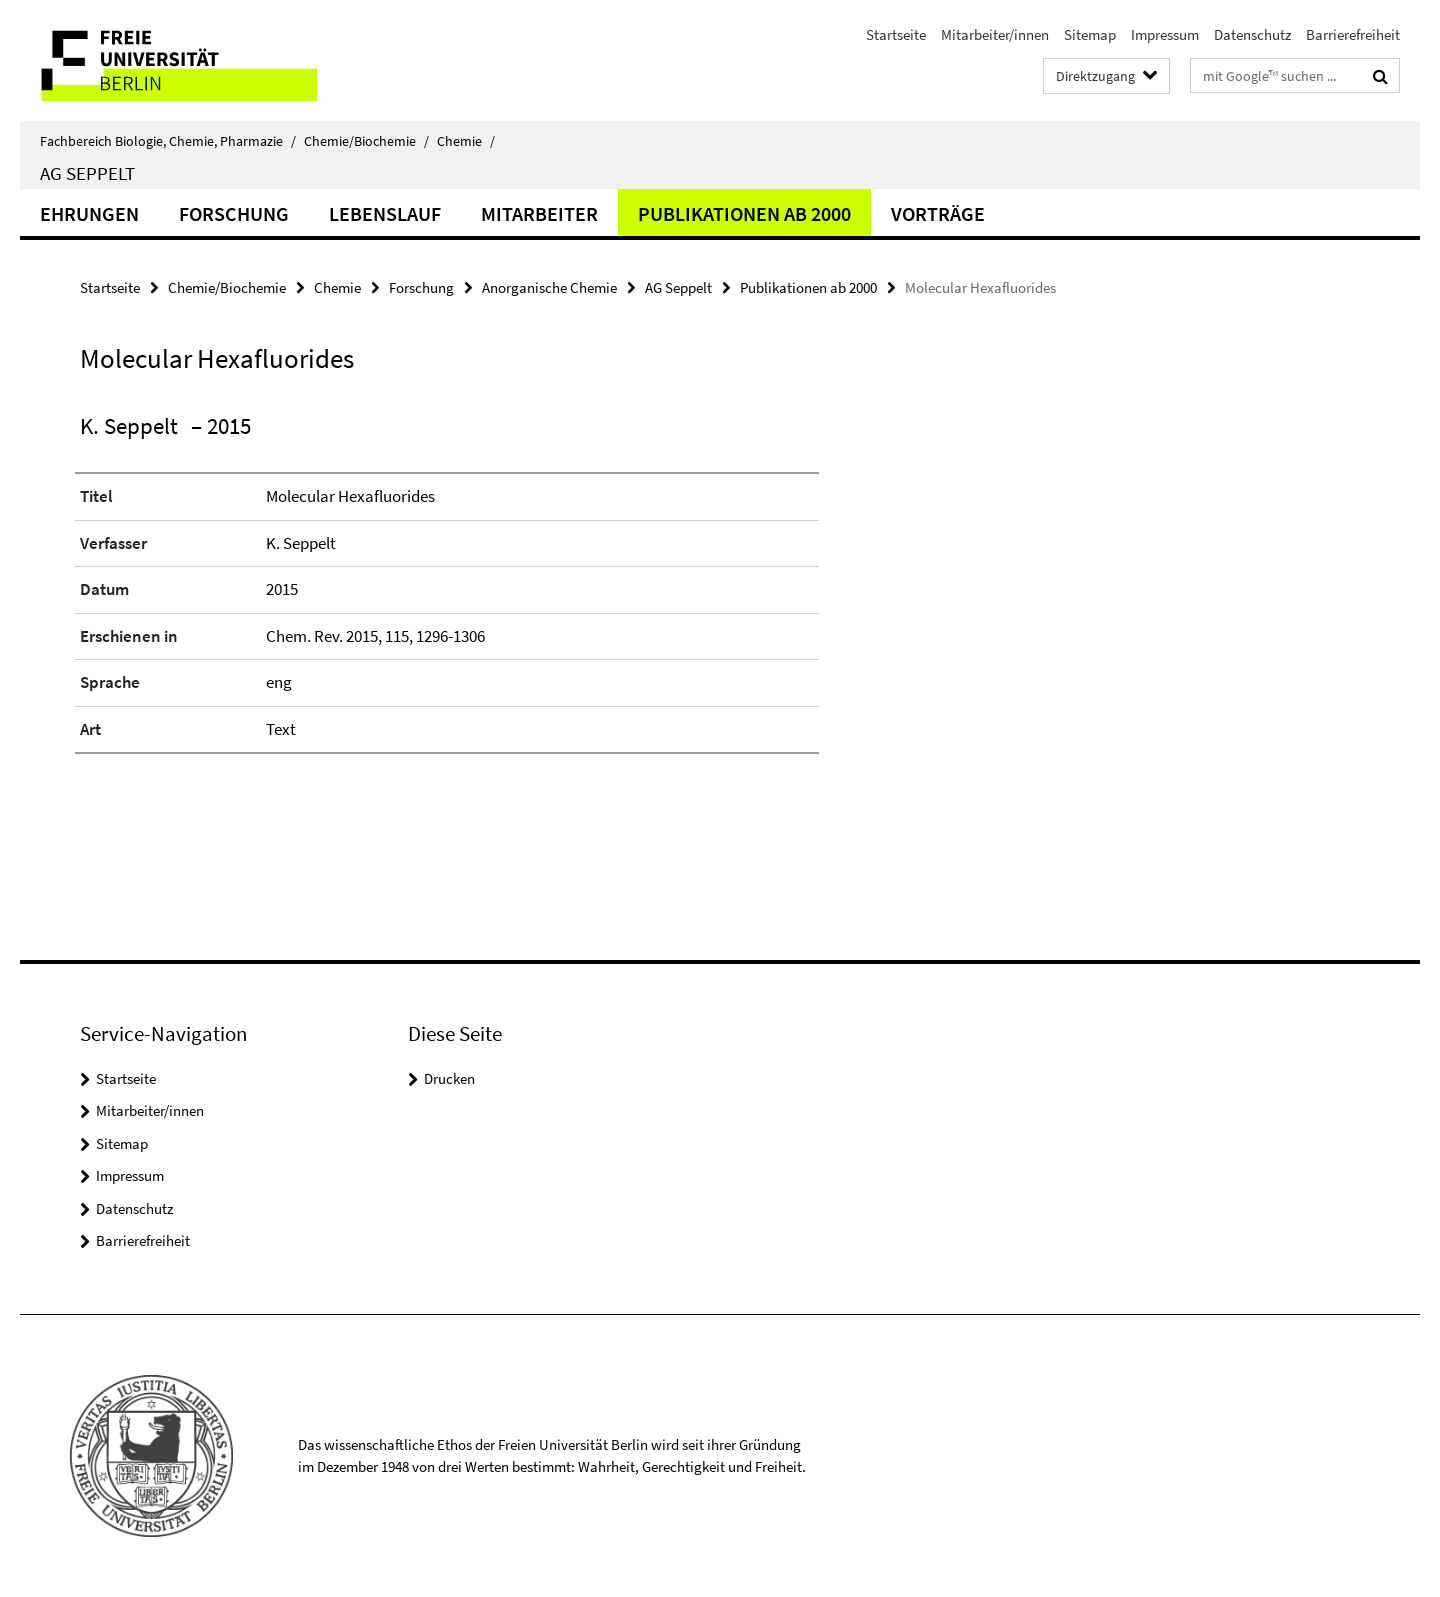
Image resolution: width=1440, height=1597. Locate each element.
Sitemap (1090, 34)
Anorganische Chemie (549, 287)
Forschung (234, 213)
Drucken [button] (449, 1078)
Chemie (466, 141)
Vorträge (938, 213)
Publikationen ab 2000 (744, 213)
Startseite (896, 34)
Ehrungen (89, 213)
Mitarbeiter (539, 213)
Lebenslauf (385, 213)
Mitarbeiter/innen (995, 34)
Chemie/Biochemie (366, 141)
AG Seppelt (87, 173)
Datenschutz (1252, 34)
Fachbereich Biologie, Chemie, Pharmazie (168, 141)
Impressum (1165, 34)
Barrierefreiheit (1353, 34)
